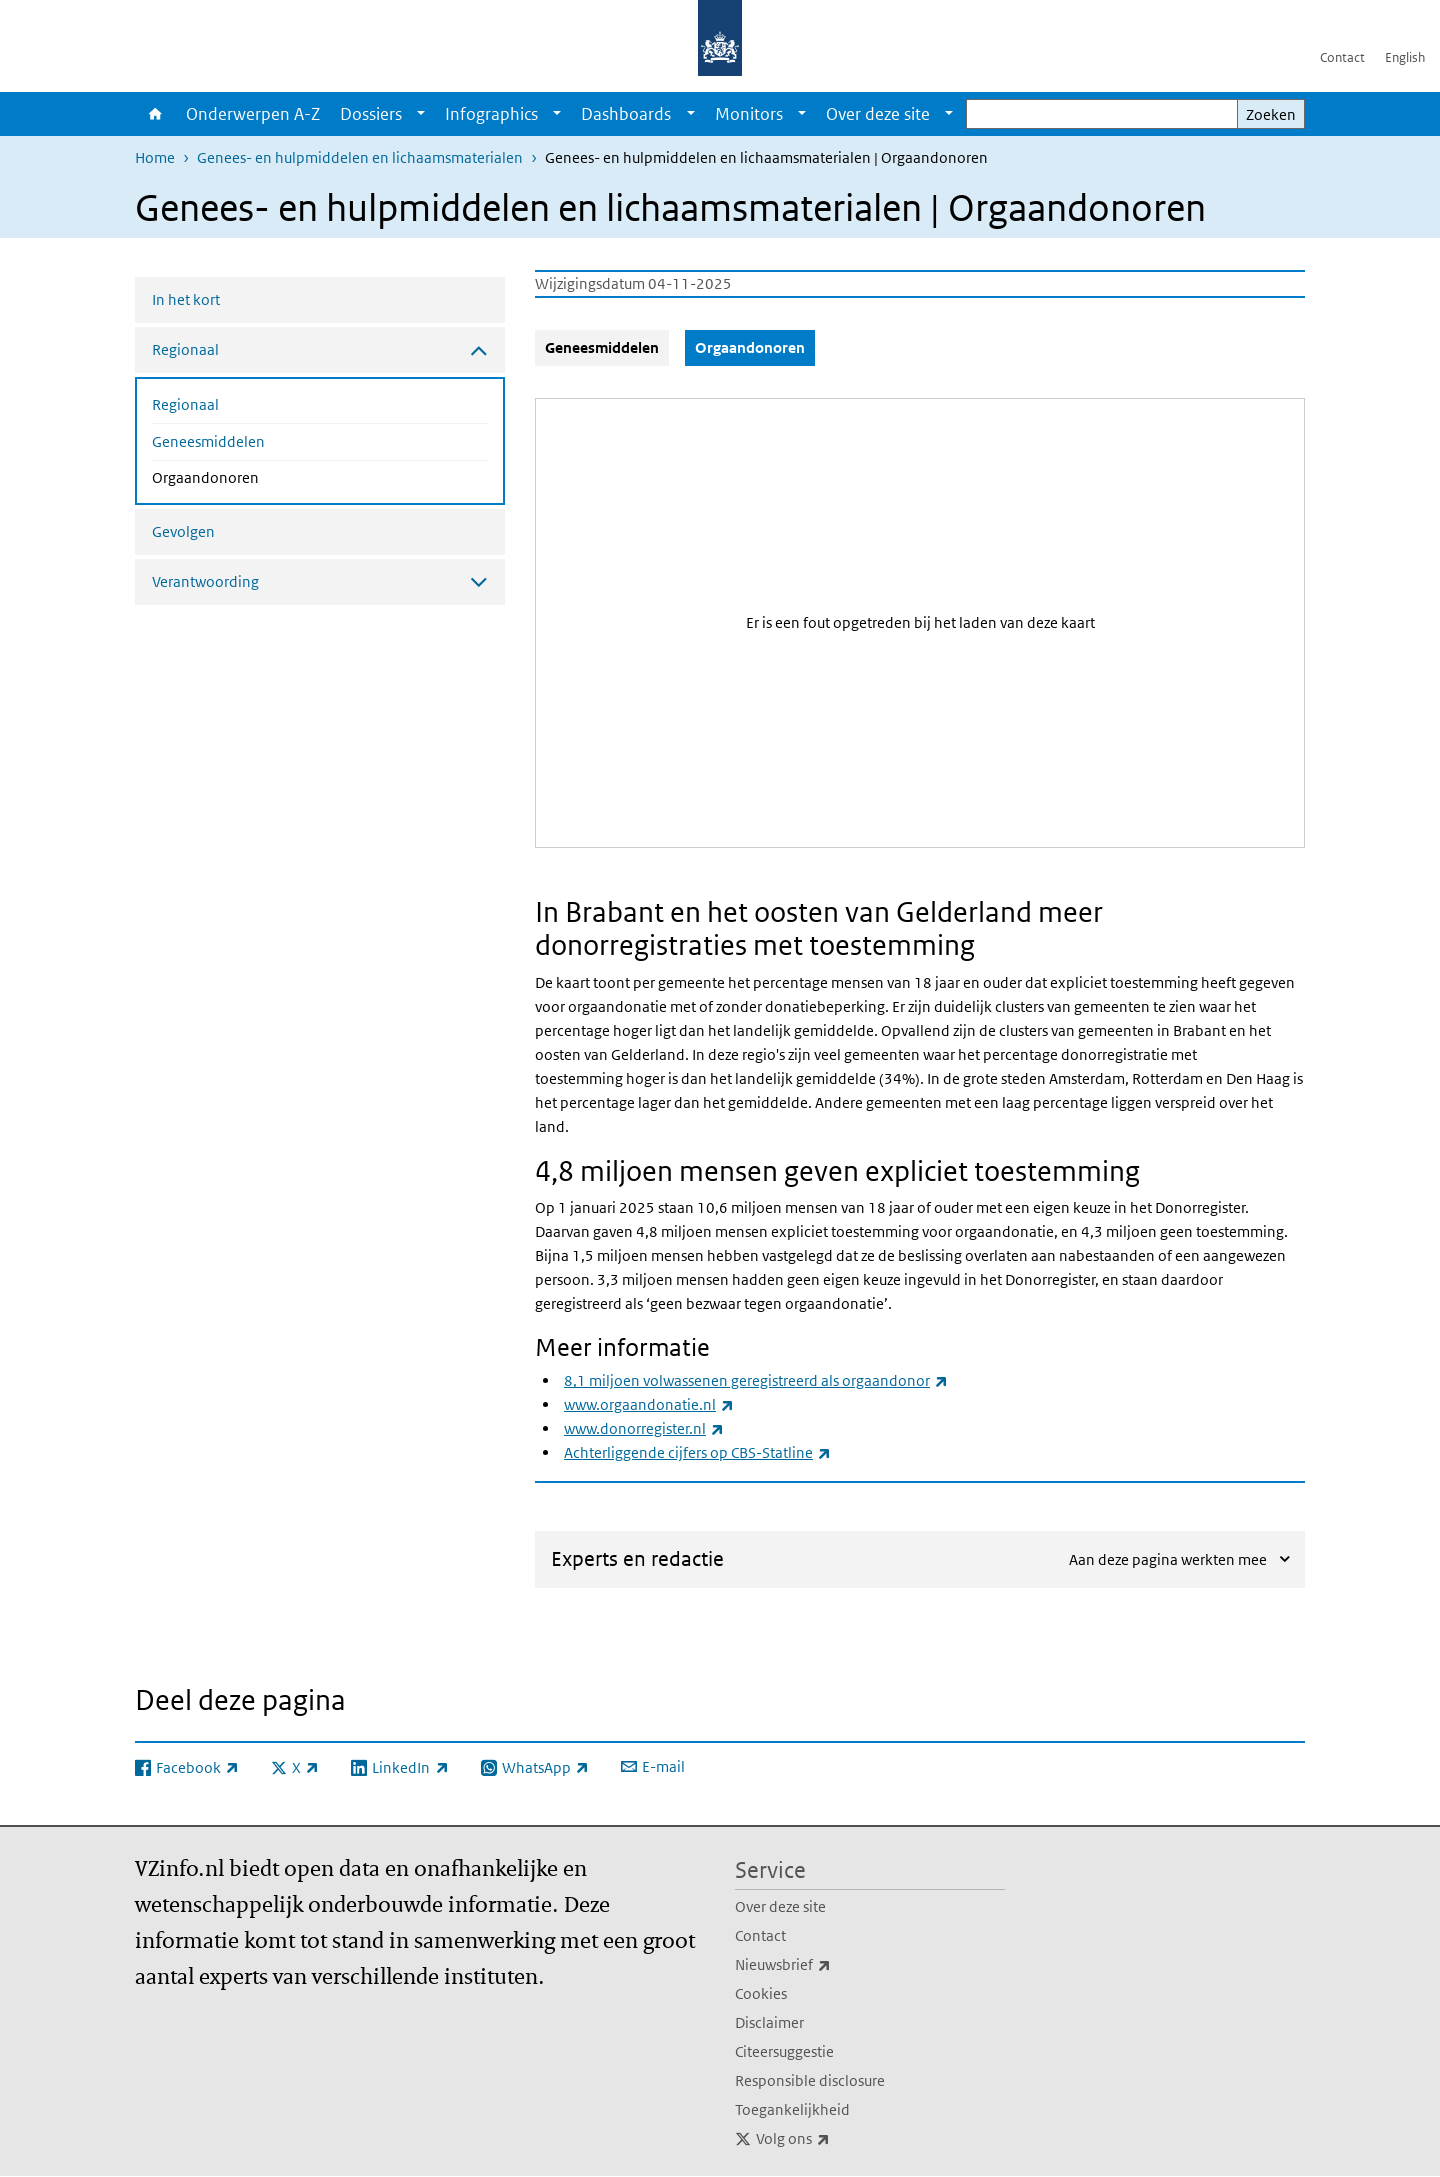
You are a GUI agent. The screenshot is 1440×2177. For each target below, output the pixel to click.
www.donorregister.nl (644, 1428)
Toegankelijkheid (792, 2109)
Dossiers (371, 114)
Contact (1342, 57)
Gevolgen (183, 531)
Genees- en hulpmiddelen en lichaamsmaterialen (360, 157)
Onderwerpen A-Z (253, 114)
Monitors (749, 114)
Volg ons (837, 2139)
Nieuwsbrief (827, 1965)
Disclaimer (769, 2022)
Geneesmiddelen (208, 441)
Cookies (761, 1993)
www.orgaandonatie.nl (649, 1404)
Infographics (491, 114)
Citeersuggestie (784, 2051)
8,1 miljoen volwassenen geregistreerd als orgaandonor (756, 1380)
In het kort (186, 299)
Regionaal (185, 404)
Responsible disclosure (810, 2080)
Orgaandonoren (258, 476)
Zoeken (1271, 114)
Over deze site (878, 114)
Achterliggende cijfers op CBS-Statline (697, 1452)
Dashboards (626, 114)
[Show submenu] (421, 114)
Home (155, 114)
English (1405, 57)
